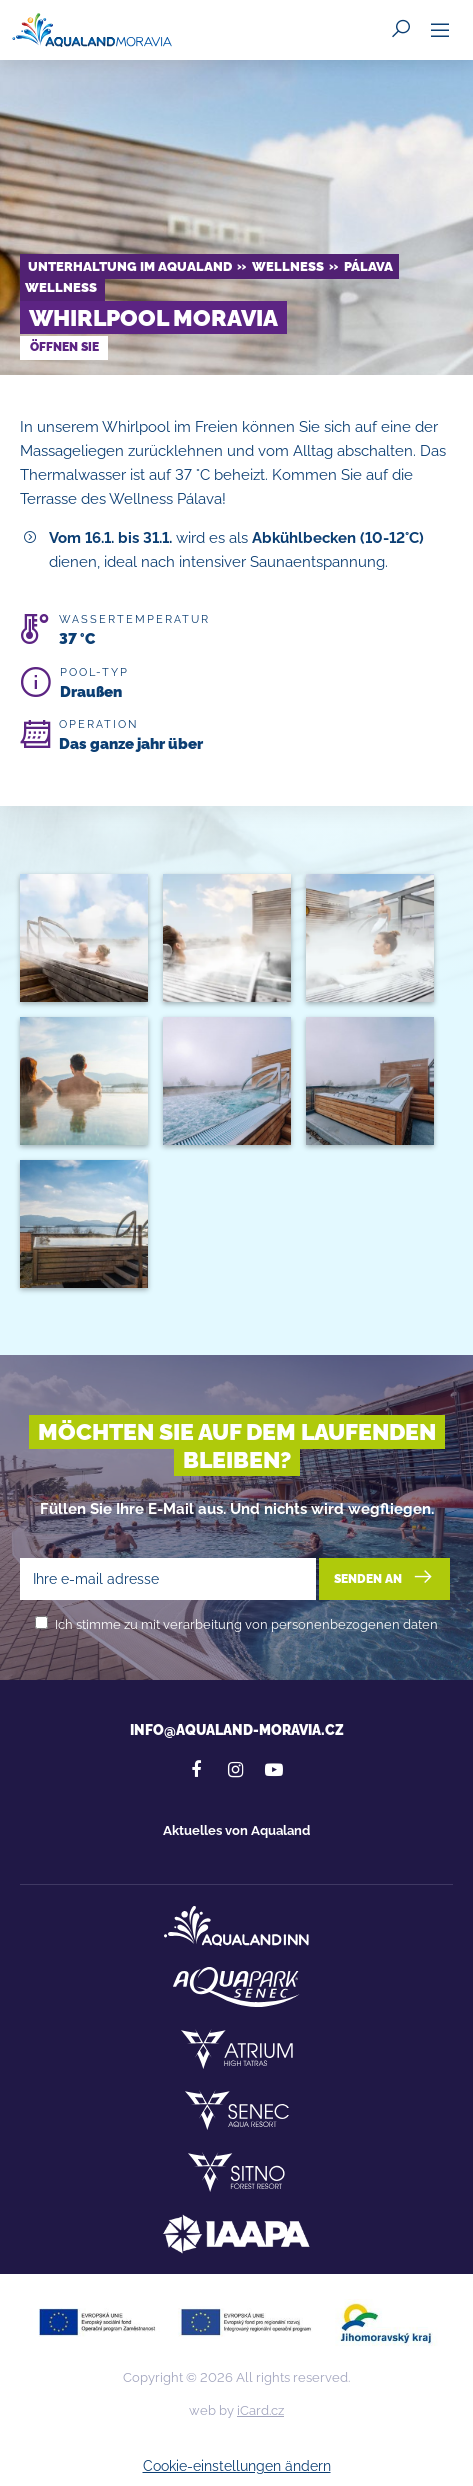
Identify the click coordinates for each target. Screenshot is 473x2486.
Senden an (385, 1577)
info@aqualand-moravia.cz (237, 1730)
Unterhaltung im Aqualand (130, 266)
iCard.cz (260, 2410)
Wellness (288, 266)
